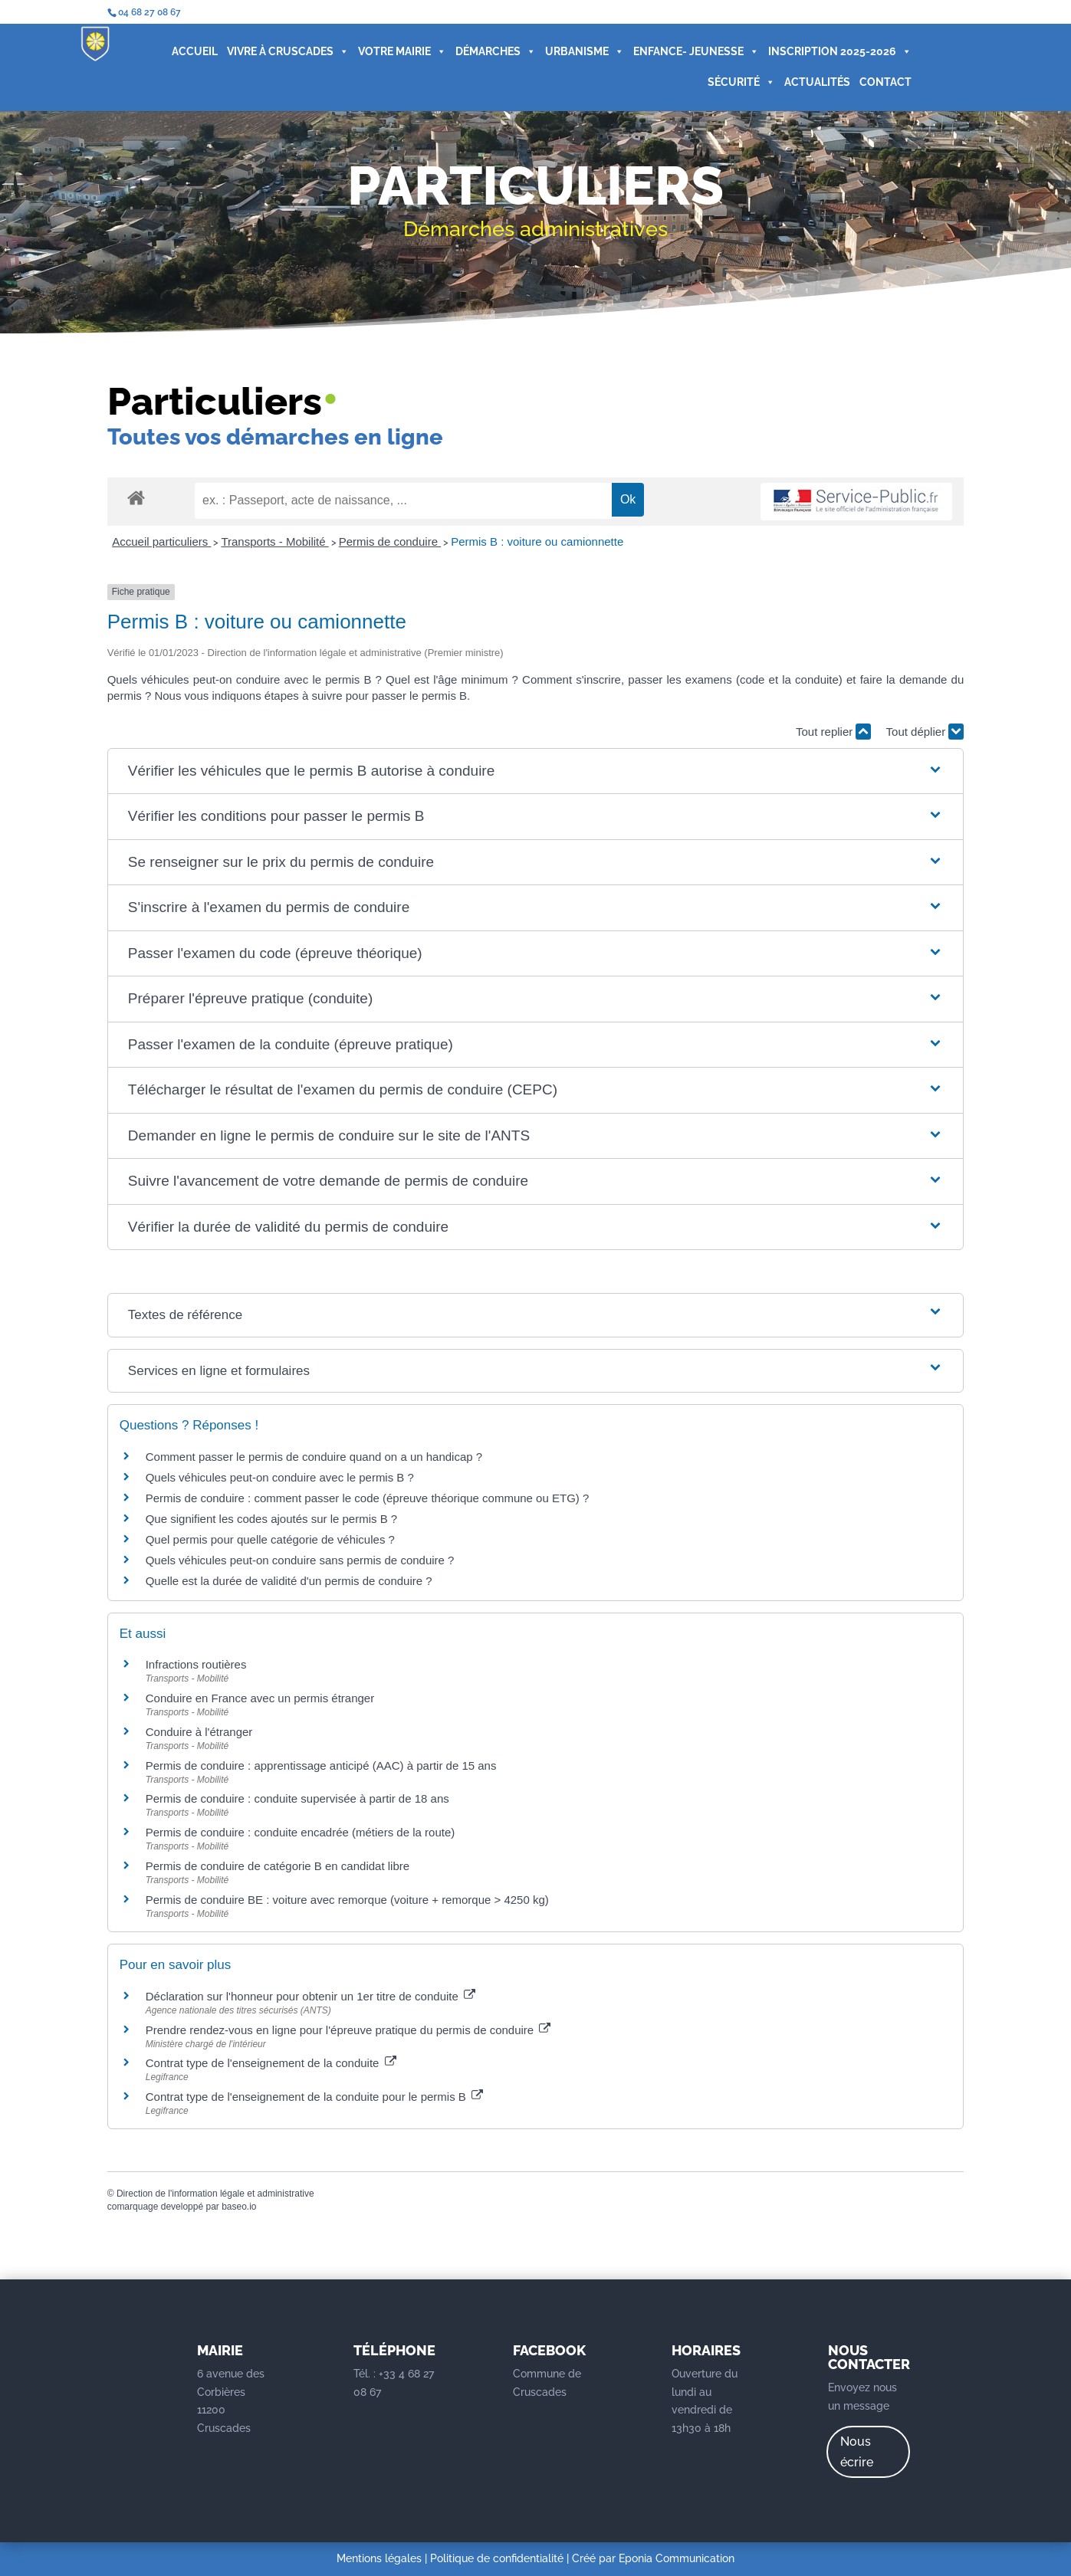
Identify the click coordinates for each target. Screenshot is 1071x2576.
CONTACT (881, 83)
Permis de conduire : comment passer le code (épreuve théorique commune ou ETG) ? (368, 1498)
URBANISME (579, 52)
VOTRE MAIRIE (397, 52)
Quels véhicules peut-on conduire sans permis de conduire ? (300, 1560)
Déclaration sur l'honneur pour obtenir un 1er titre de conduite (310, 1996)
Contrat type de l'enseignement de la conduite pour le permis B (314, 2096)
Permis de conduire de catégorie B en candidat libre (277, 1865)
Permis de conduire (390, 541)
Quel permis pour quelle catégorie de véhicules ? (270, 1539)
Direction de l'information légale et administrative (215, 2193)
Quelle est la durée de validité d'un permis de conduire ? (289, 1580)
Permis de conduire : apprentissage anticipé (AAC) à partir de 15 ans (321, 1765)
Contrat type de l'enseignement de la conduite (271, 2062)
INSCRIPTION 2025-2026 (835, 52)
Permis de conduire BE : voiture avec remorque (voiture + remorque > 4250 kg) (347, 1899)
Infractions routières (196, 1664)
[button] (535, 771)
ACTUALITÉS (813, 83)
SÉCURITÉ (736, 83)
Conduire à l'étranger (199, 1731)
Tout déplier (925, 732)
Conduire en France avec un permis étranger (260, 1698)
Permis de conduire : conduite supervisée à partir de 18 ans (297, 1798)
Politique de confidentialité (496, 2558)
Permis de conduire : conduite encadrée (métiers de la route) (300, 1832)
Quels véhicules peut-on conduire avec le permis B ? (280, 1477)
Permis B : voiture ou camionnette (537, 541)
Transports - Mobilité (274, 541)
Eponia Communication (676, 2558)
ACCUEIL (190, 52)
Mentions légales (379, 2558)
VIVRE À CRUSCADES (283, 52)
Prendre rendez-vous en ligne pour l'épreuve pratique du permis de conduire (348, 2029)
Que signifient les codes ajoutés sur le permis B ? (272, 1518)
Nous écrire (856, 2451)
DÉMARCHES (491, 52)
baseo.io (239, 2206)
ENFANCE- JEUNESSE (691, 52)
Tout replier (833, 732)
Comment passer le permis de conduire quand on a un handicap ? (314, 1456)
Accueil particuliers (161, 541)
